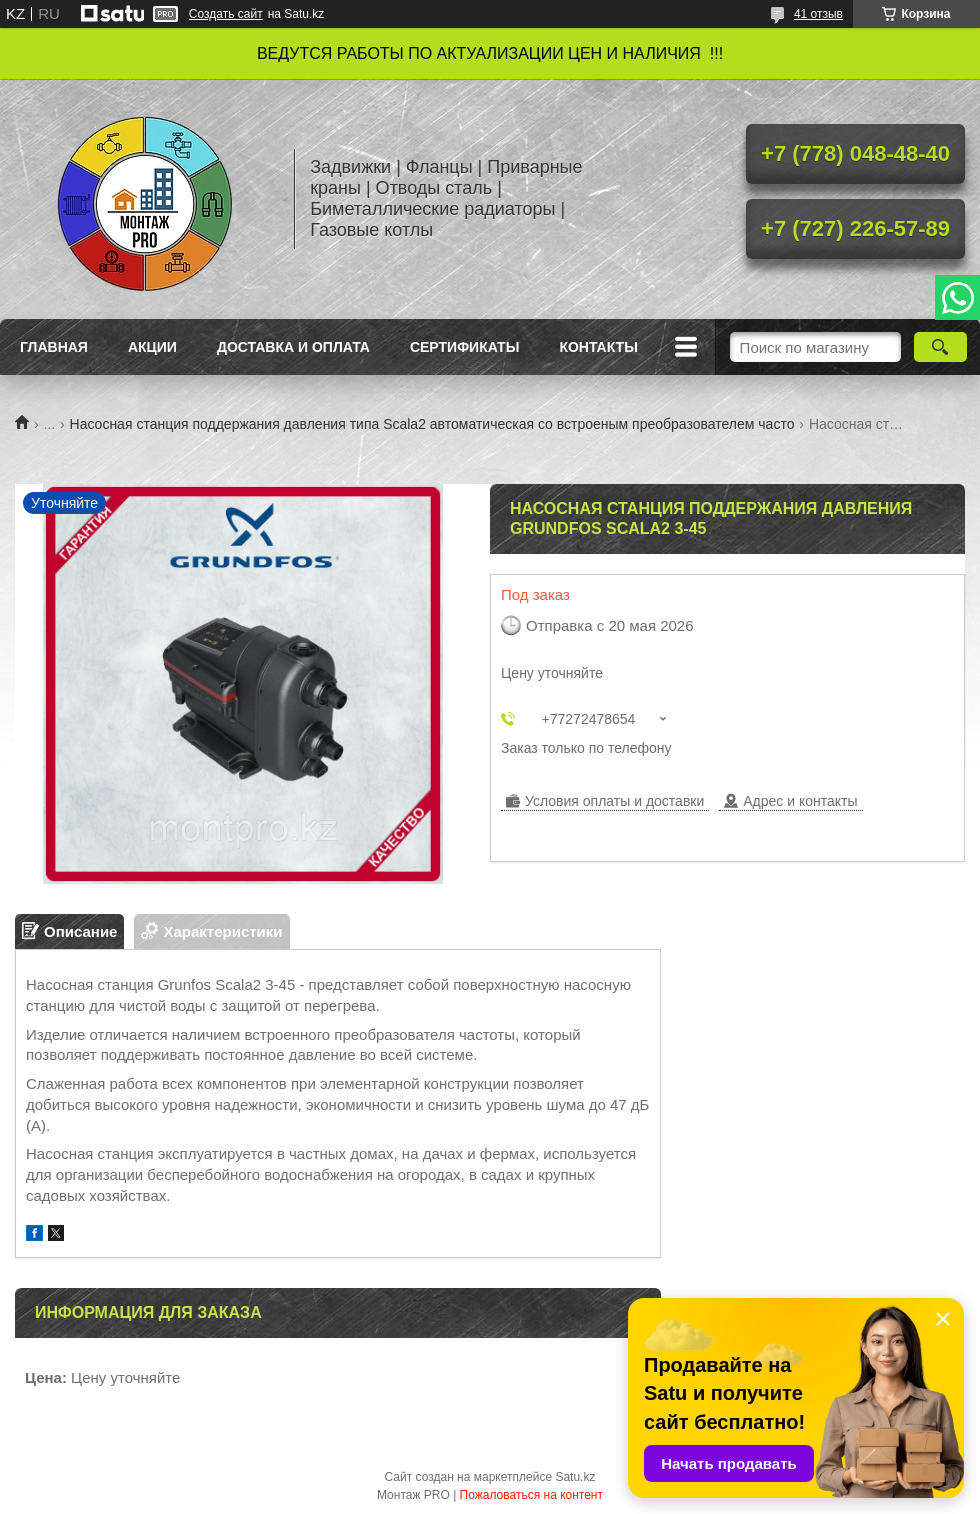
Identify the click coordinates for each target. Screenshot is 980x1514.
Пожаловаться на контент (531, 1495)
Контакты (598, 347)
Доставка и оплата (293, 347)
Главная (54, 347)
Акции (152, 347)
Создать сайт (226, 14)
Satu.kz (575, 1477)
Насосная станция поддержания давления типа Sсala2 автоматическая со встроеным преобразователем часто (432, 424)
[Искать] (940, 347)
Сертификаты (464, 347)
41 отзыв (818, 14)
